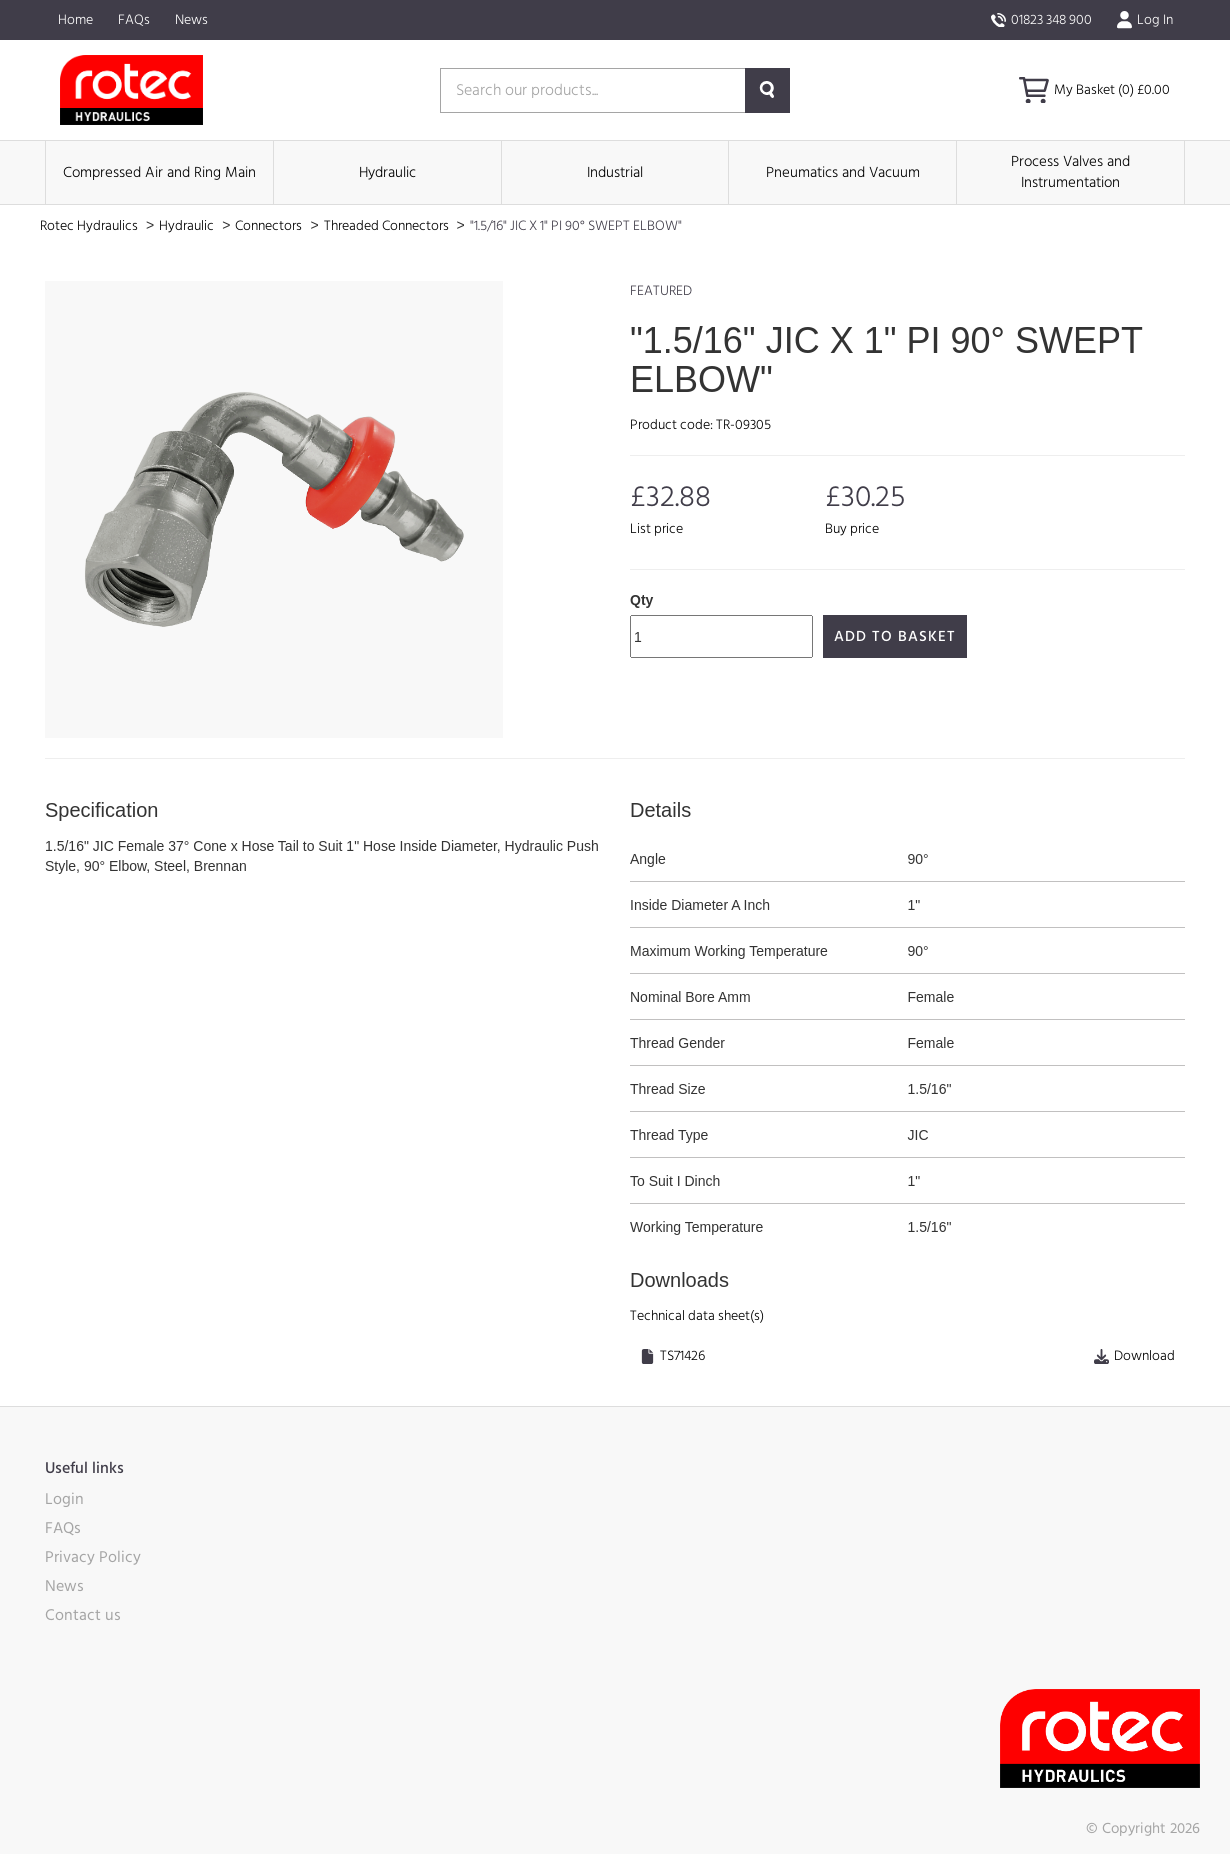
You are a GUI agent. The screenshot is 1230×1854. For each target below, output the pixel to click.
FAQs (134, 20)
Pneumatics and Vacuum (843, 172)
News (191, 20)
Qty (641, 600)
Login (64, 1499)
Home (75, 20)
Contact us (83, 1615)
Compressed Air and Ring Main (159, 172)
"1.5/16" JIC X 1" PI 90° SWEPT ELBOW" (576, 226)
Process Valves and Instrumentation (1070, 172)
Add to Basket (895, 636)
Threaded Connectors (388, 226)
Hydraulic (387, 172)
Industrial (615, 172)
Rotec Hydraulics (90, 226)
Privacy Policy (93, 1557)
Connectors (270, 226)
